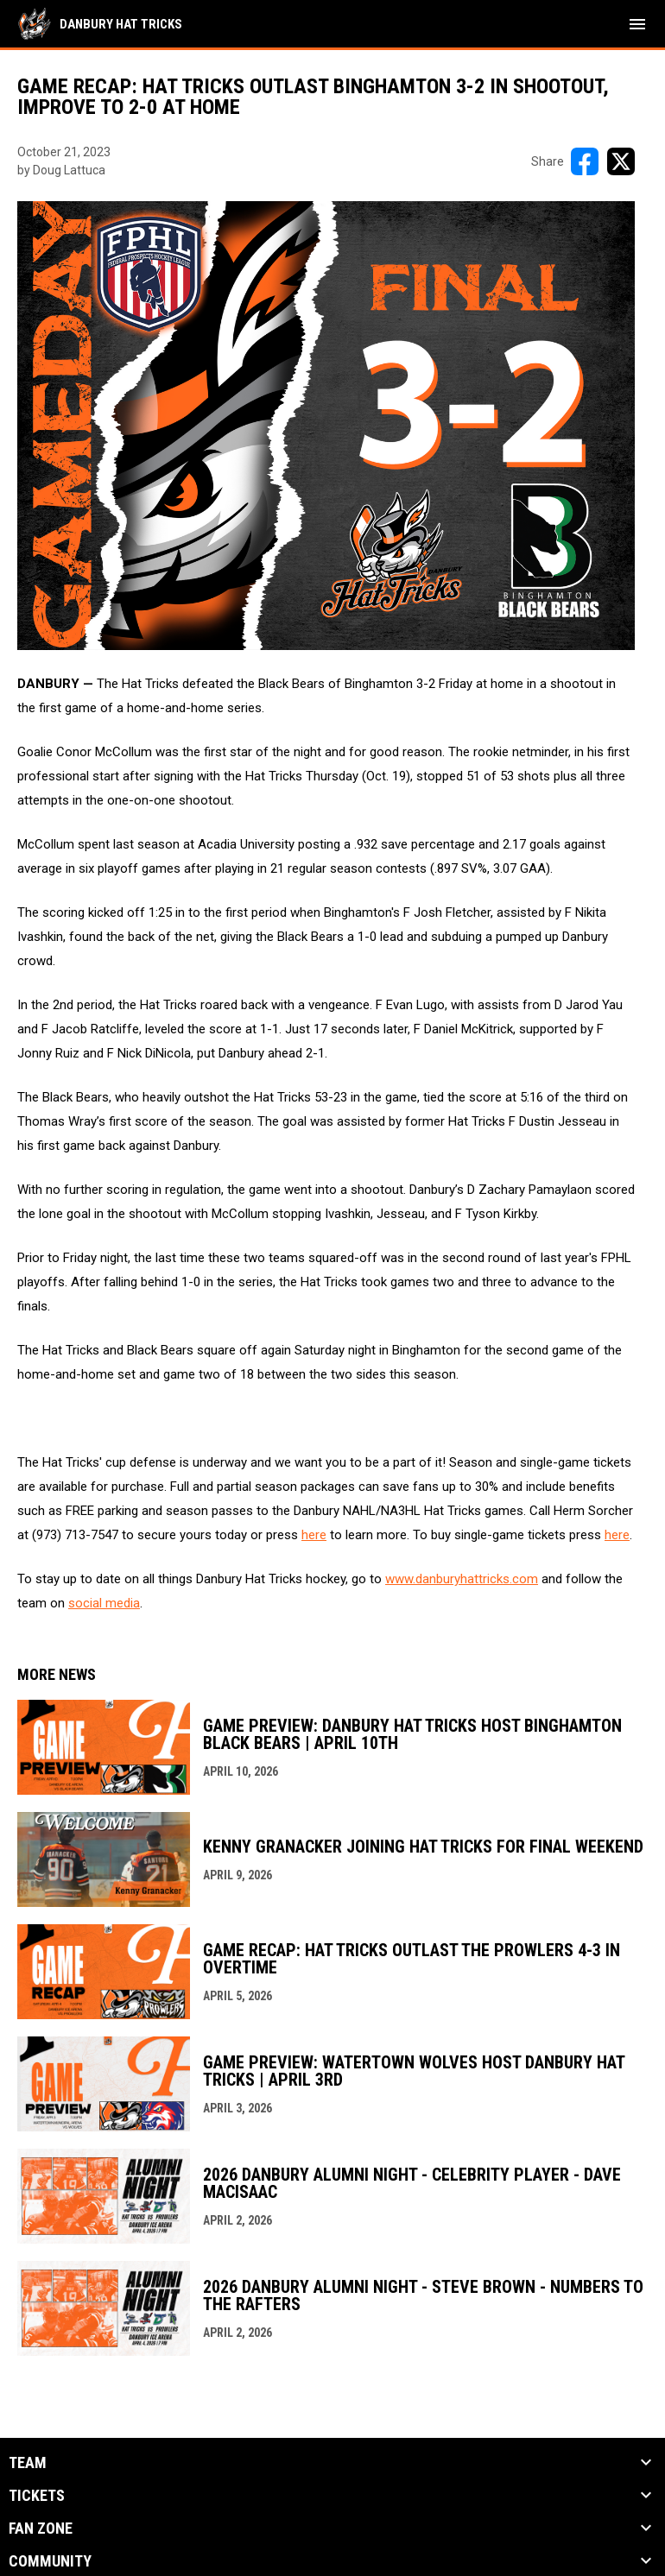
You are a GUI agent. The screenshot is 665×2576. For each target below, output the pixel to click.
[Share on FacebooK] (584, 161)
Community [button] (50, 2561)
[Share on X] (621, 161)
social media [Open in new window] (104, 1603)
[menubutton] (637, 24)
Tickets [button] (37, 2495)
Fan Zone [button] (41, 2528)
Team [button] (28, 2463)
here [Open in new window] (313, 1535)
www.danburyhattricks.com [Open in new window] (461, 1579)
